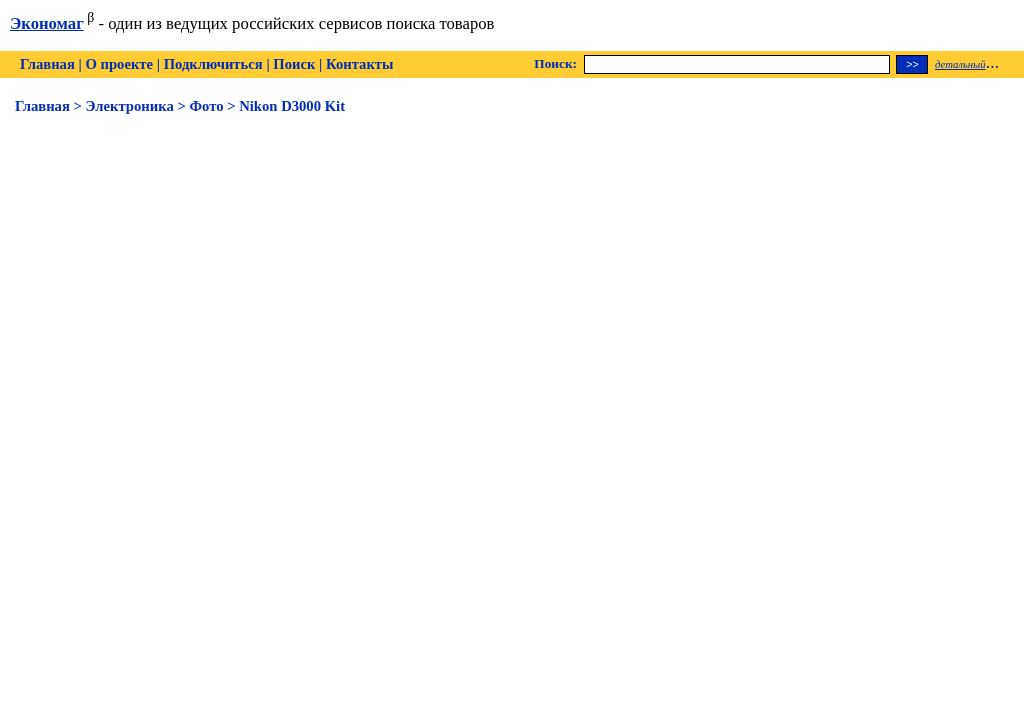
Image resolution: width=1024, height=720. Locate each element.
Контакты (359, 64)
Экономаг (47, 23)
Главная (47, 64)
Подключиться (213, 64)
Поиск (294, 64)
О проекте (119, 64)
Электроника (130, 106)
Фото (206, 106)
